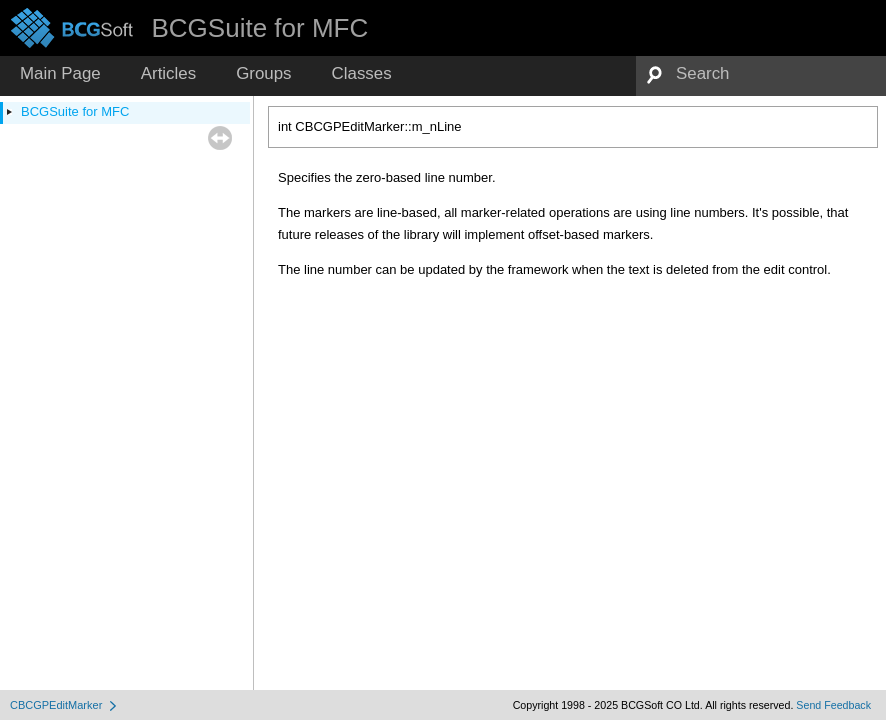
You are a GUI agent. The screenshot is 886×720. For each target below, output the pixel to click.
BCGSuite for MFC (75, 111)
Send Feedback (833, 705)
